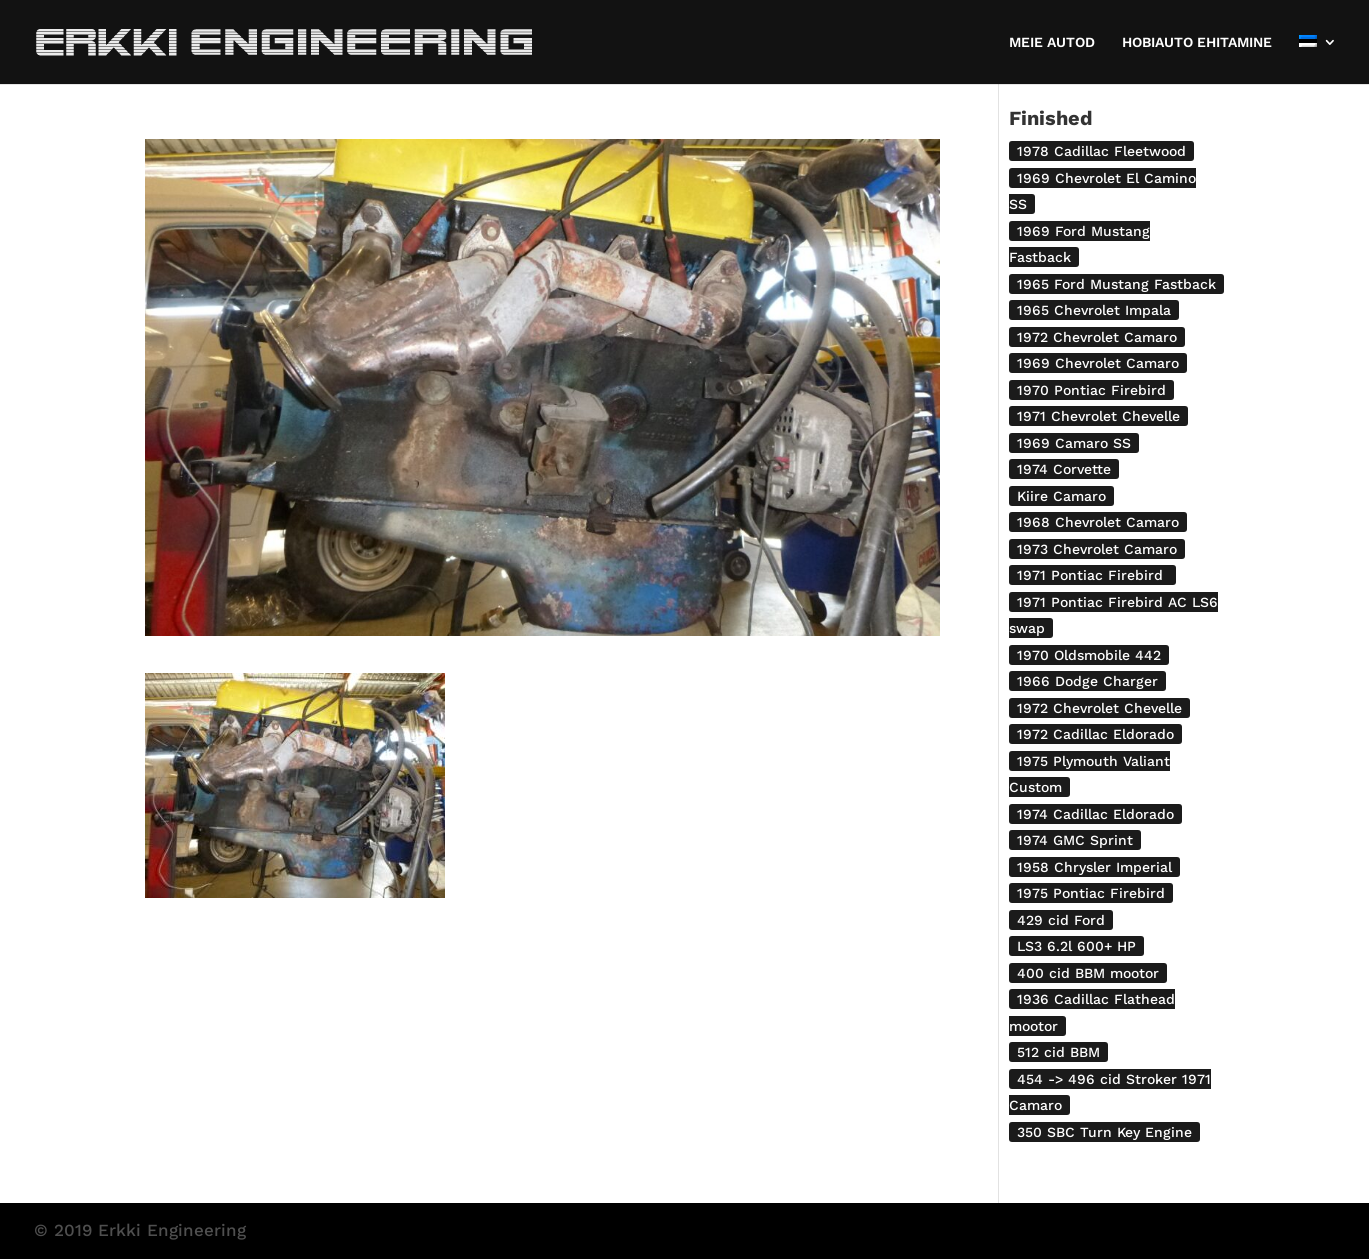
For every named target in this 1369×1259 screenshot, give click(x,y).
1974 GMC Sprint (1075, 840)
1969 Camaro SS (1074, 443)
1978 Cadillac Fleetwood (1101, 151)
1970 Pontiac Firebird (1091, 390)
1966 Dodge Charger (1087, 681)
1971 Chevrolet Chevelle (1098, 416)
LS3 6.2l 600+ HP (1076, 946)
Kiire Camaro (1061, 496)
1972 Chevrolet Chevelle (1099, 708)
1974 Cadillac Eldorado (1095, 814)
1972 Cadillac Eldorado (1095, 734)
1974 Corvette (1064, 469)
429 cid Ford (1061, 920)
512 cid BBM (1058, 1052)
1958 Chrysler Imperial (1094, 867)
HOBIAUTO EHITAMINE (1197, 42)
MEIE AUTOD (1052, 42)
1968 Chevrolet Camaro (1098, 522)
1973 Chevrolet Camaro (1097, 549)
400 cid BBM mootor (1088, 973)
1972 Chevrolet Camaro (1097, 337)
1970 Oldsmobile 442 (1089, 655)
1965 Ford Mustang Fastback (1116, 284)
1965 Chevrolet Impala (1094, 310)
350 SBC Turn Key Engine (1104, 1132)
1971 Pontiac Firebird (1092, 575)
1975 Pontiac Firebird (1091, 893)
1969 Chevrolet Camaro (1098, 363)
